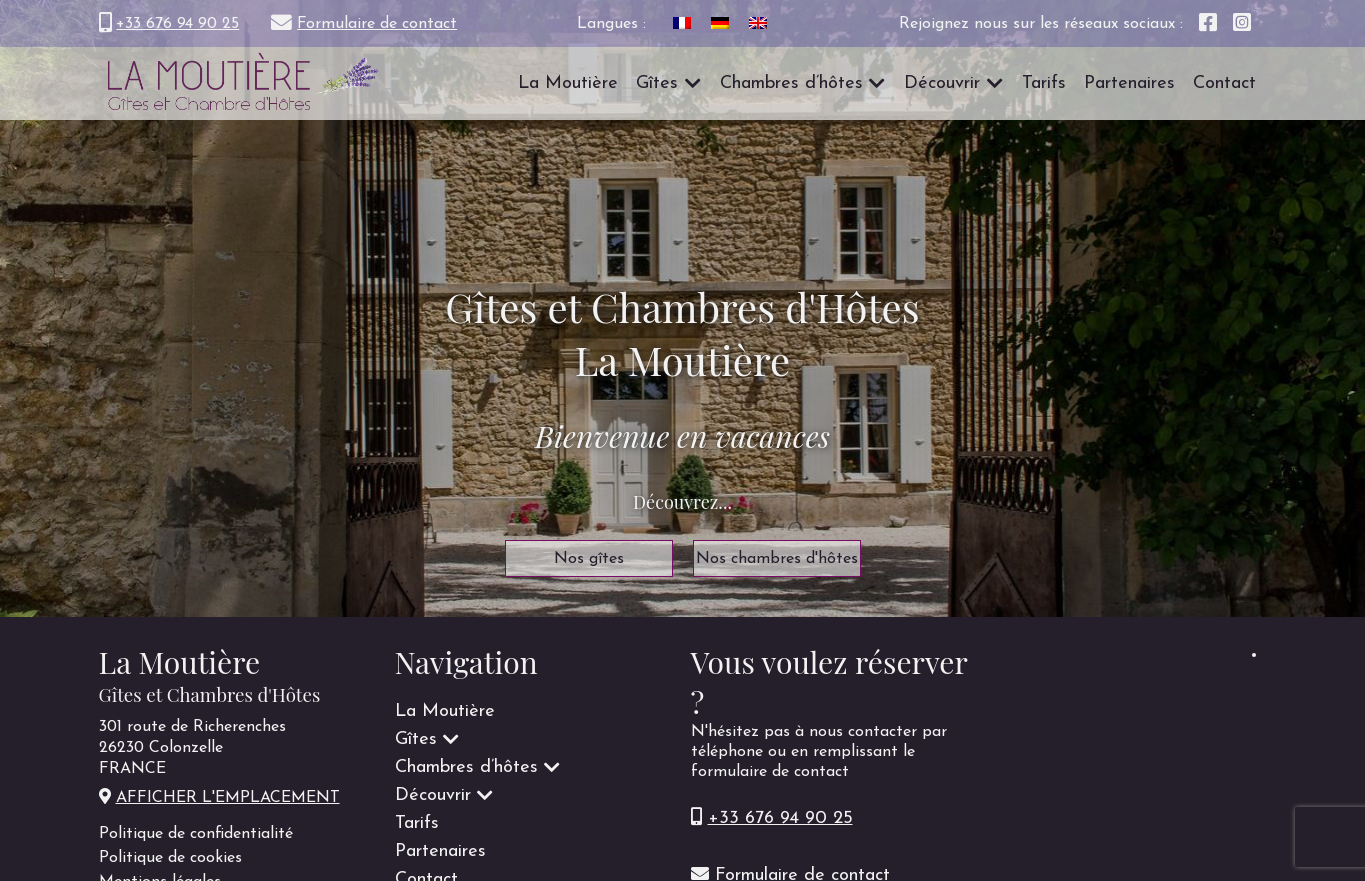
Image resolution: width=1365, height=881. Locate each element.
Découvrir (942, 83)
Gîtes (657, 83)
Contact (1224, 83)
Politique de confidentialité (196, 834)
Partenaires (1129, 83)
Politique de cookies (170, 858)
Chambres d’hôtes (791, 83)
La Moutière (568, 83)
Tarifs (1044, 83)
